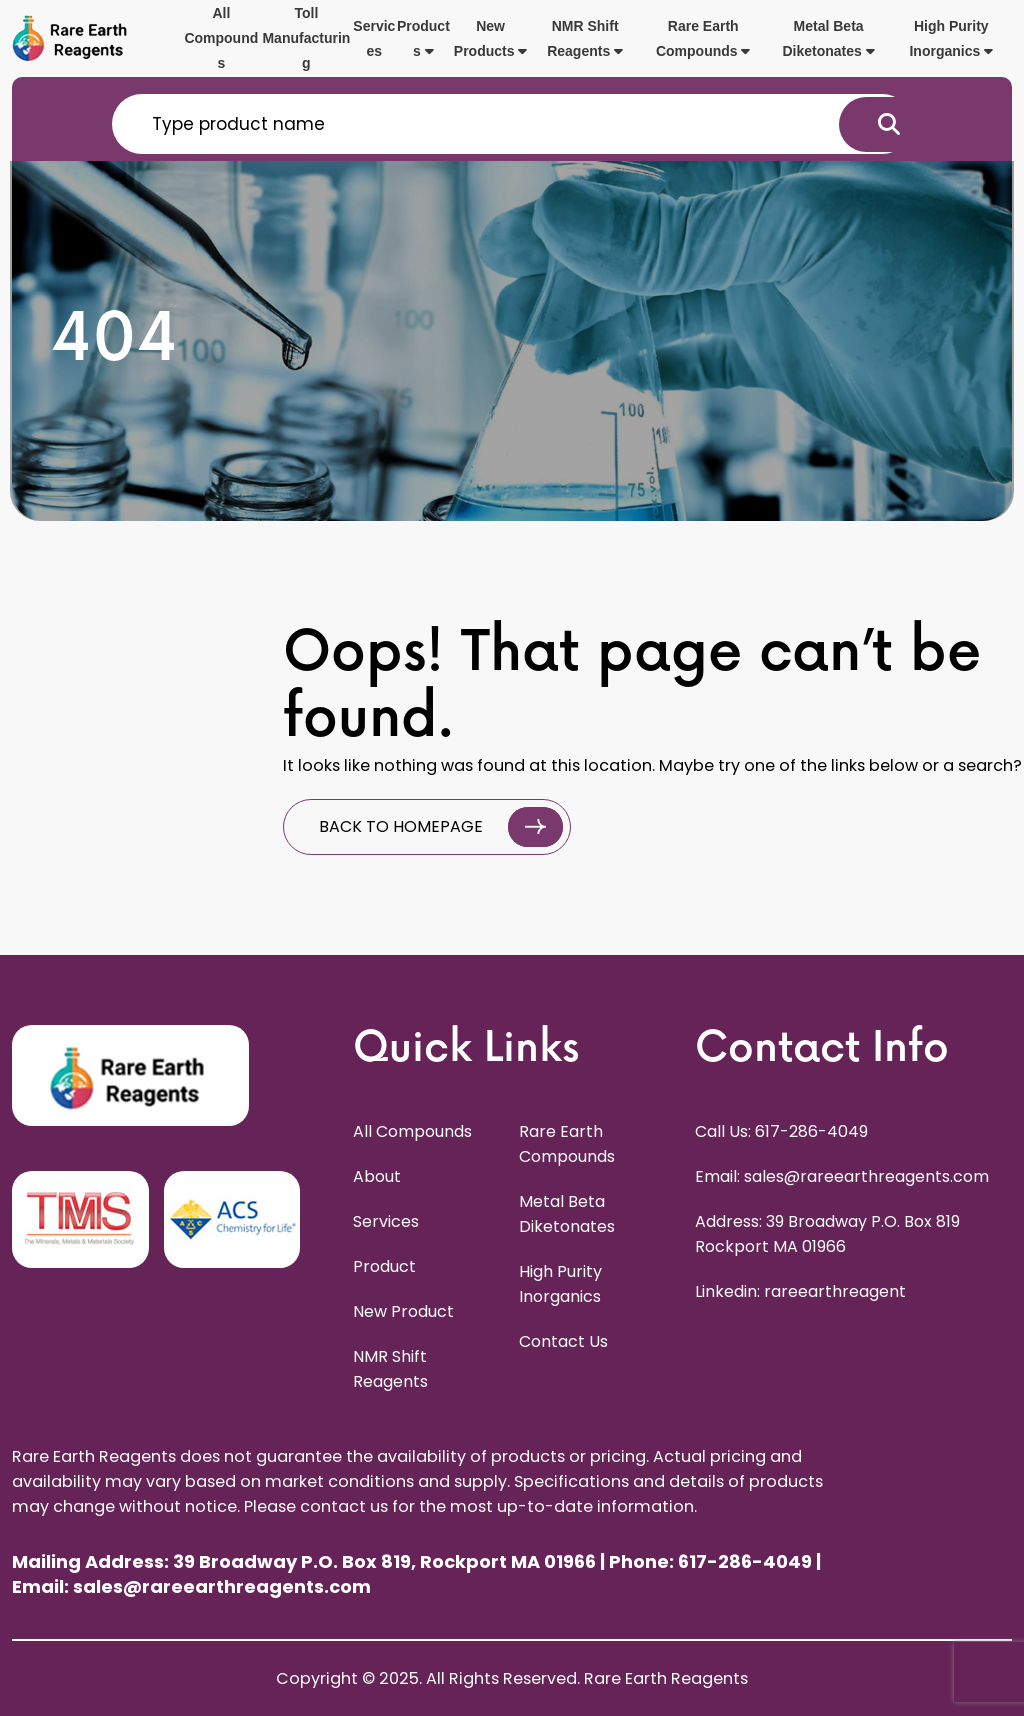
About (377, 1176)
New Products (491, 38)
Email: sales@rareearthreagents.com (842, 1176)
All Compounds (221, 38)
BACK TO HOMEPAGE (441, 827)
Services (374, 38)
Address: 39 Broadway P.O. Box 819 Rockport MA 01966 (827, 1234)
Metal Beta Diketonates (828, 38)
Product (384, 1266)
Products (423, 38)
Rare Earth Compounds (703, 38)
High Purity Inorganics (951, 38)
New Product (403, 1311)
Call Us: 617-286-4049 (781, 1131)
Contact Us (563, 1341)
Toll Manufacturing (306, 38)
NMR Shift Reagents (585, 38)
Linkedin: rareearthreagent (800, 1291)
